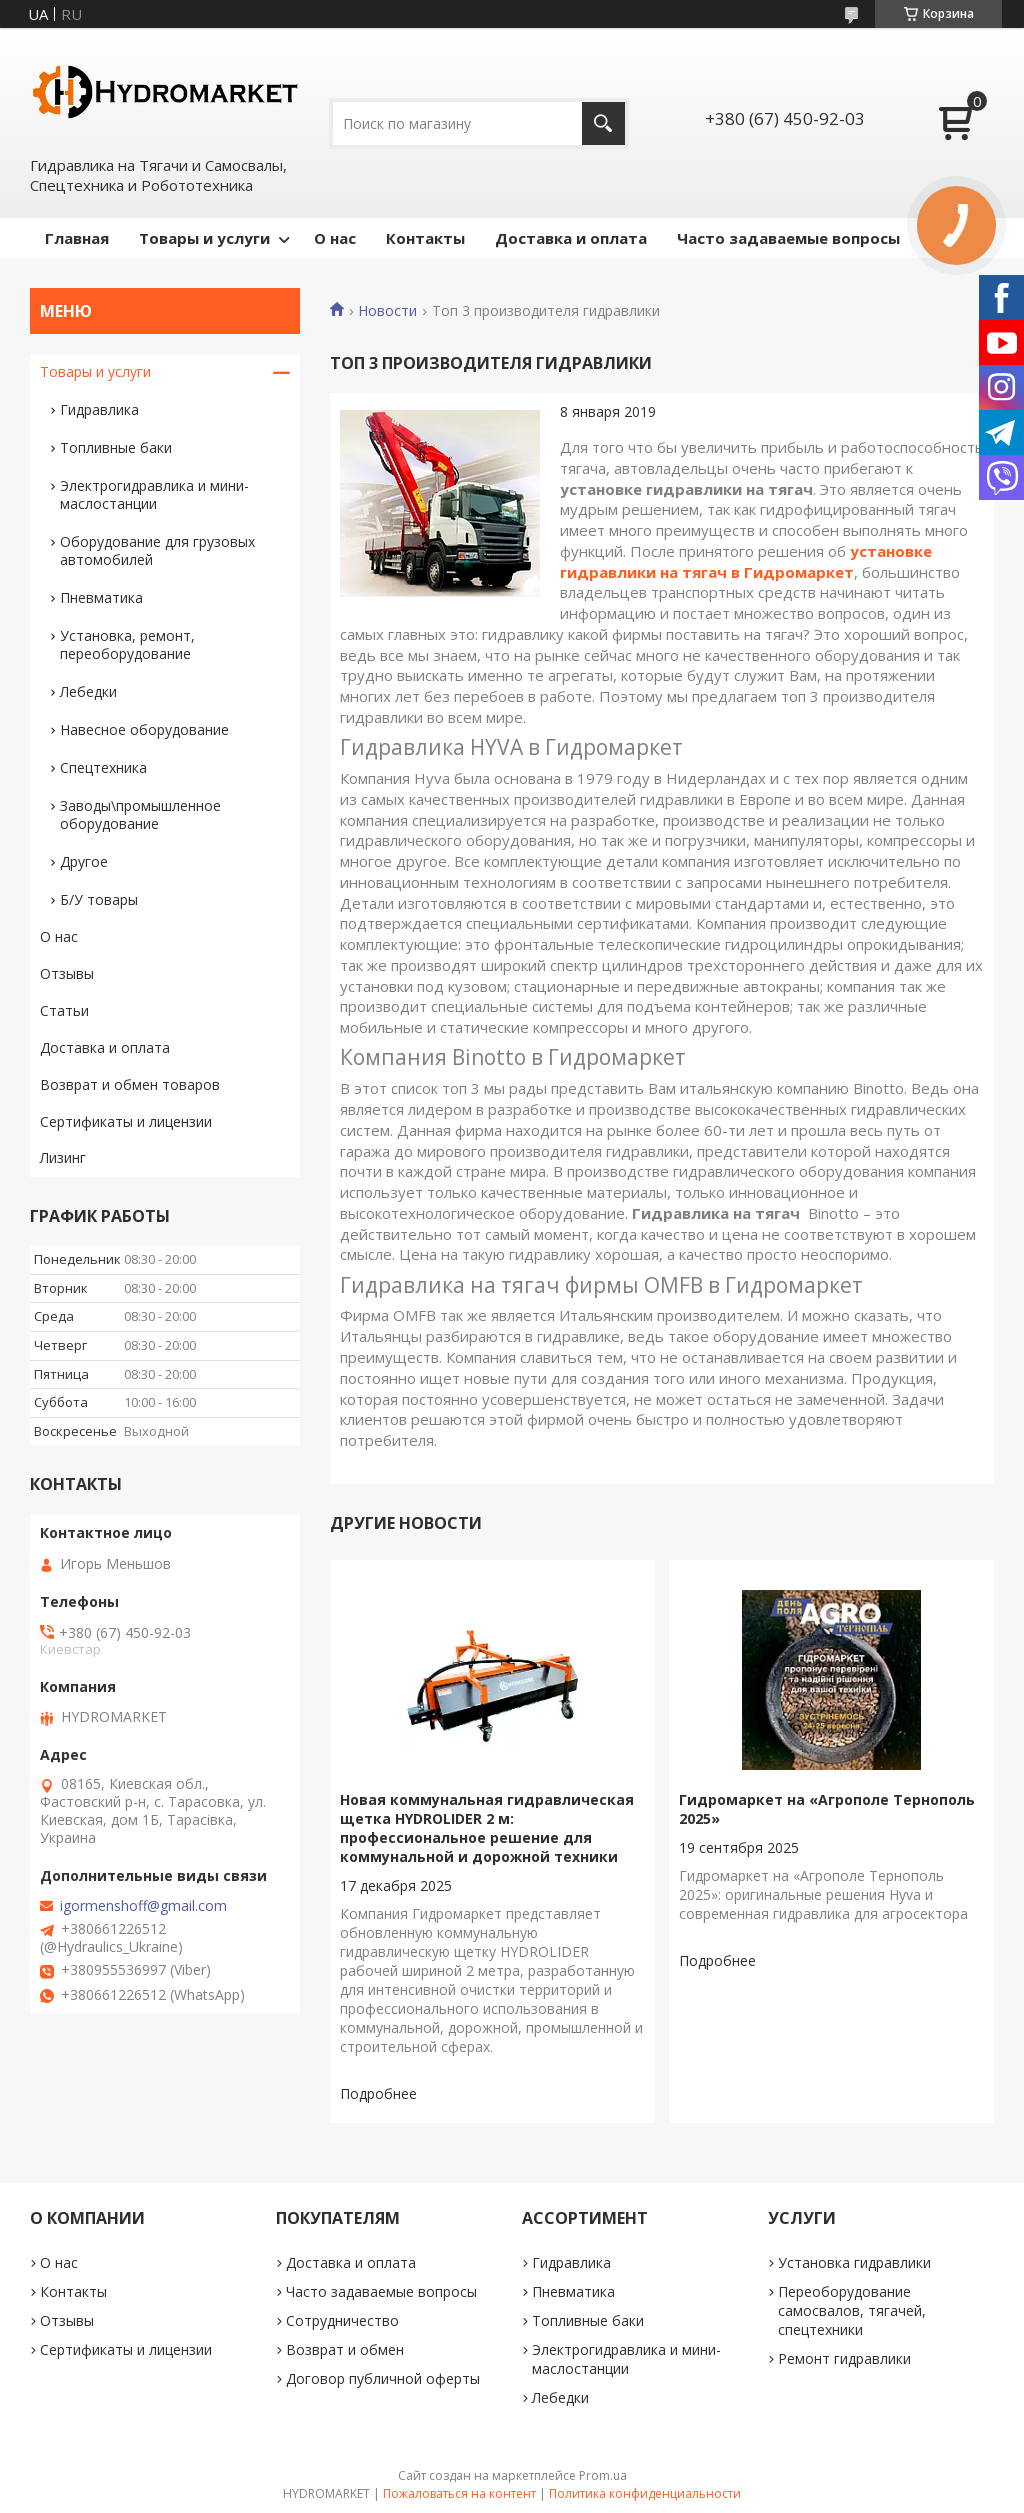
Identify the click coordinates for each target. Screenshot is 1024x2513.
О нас (335, 238)
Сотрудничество (342, 2320)
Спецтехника (103, 767)
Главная (77, 238)
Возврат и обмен (345, 2349)
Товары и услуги (204, 238)
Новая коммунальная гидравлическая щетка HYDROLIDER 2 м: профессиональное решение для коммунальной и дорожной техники (487, 1828)
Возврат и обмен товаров (130, 1084)
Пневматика (101, 597)
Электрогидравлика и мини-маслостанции (154, 494)
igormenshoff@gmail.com (143, 1906)
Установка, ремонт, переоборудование (127, 644)
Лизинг (63, 1157)
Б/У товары (99, 899)
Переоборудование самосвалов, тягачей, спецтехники (852, 2310)
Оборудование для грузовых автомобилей (157, 550)
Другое (84, 861)
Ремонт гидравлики (844, 2358)
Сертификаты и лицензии (126, 1121)
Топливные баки (116, 447)
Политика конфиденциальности (645, 2493)
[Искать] (603, 123)
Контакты (425, 238)
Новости (387, 311)
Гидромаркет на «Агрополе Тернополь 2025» (827, 1809)
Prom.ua (603, 2475)
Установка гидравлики (854, 2262)
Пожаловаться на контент (459, 2493)
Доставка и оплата (571, 238)
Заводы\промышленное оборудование (140, 814)
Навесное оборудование (144, 729)
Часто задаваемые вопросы (788, 238)
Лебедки (88, 691)
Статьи (64, 1010)
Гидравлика (99, 409)
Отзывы (67, 973)
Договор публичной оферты (383, 2378)
